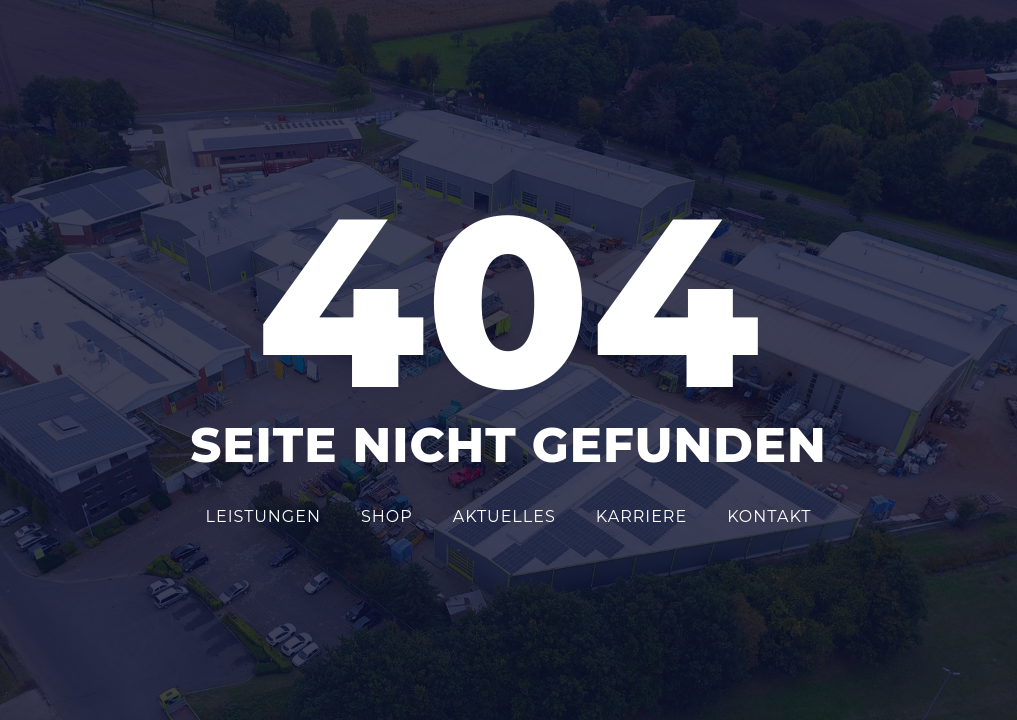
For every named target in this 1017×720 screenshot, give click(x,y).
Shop (387, 516)
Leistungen (263, 516)
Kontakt (769, 516)
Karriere (641, 516)
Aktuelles (504, 516)
